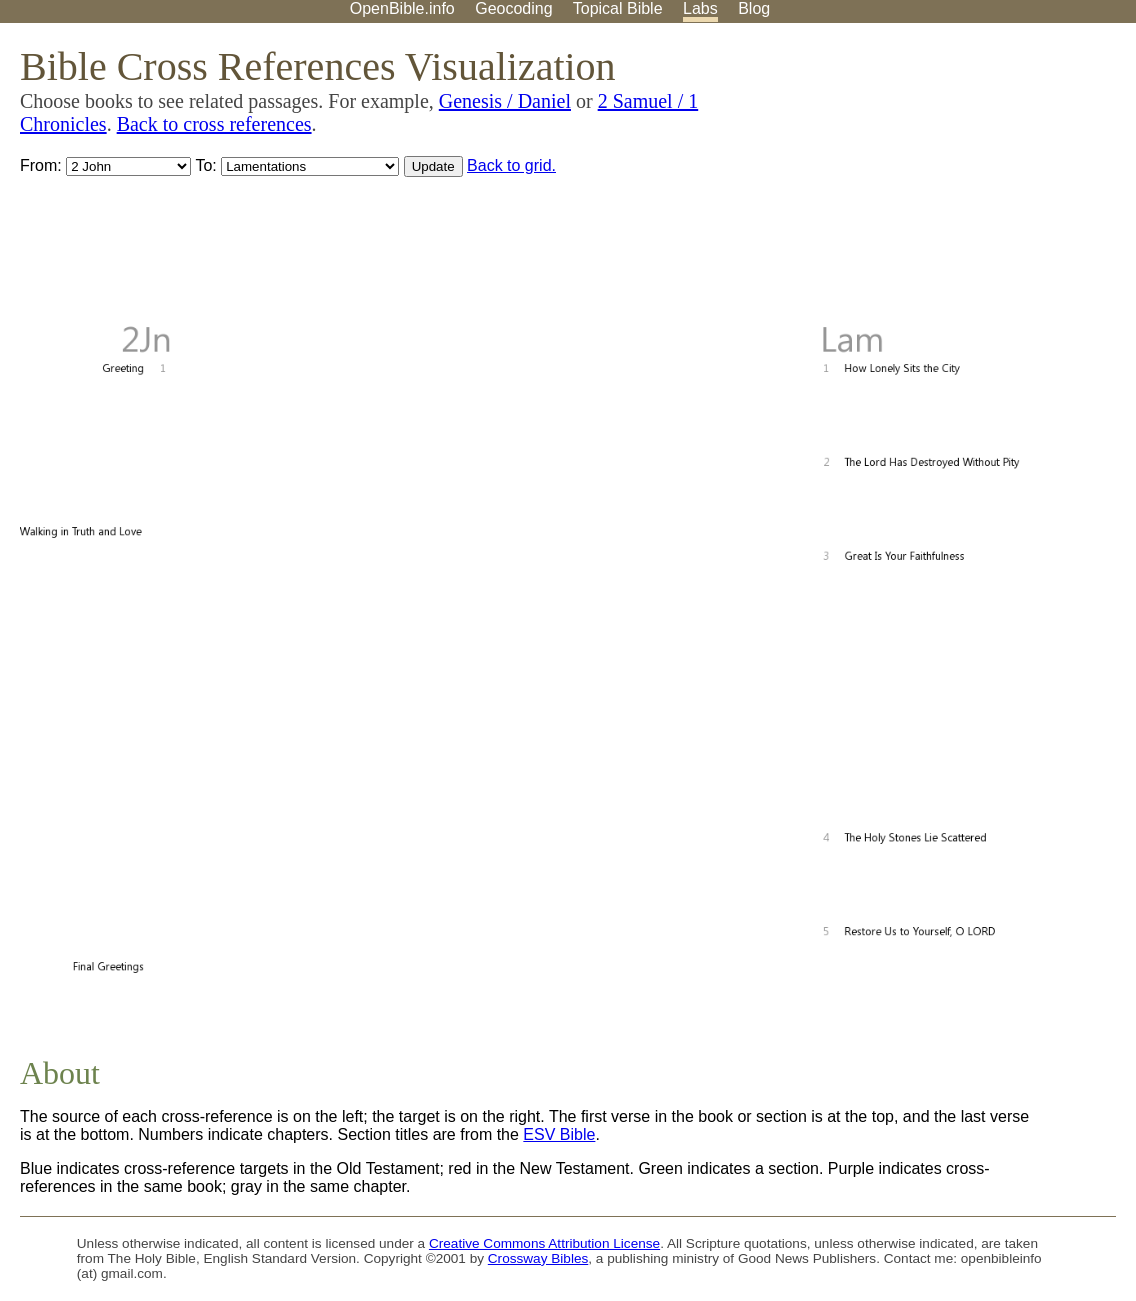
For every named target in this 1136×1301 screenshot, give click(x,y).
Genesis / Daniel (505, 101)
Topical (618, 8)
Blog (754, 8)
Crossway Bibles (538, 1258)
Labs (700, 8)
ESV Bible (559, 1134)
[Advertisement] (934, 179)
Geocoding (513, 8)
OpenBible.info (402, 8)
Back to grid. (511, 165)
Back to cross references (214, 124)
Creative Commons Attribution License (544, 1243)
